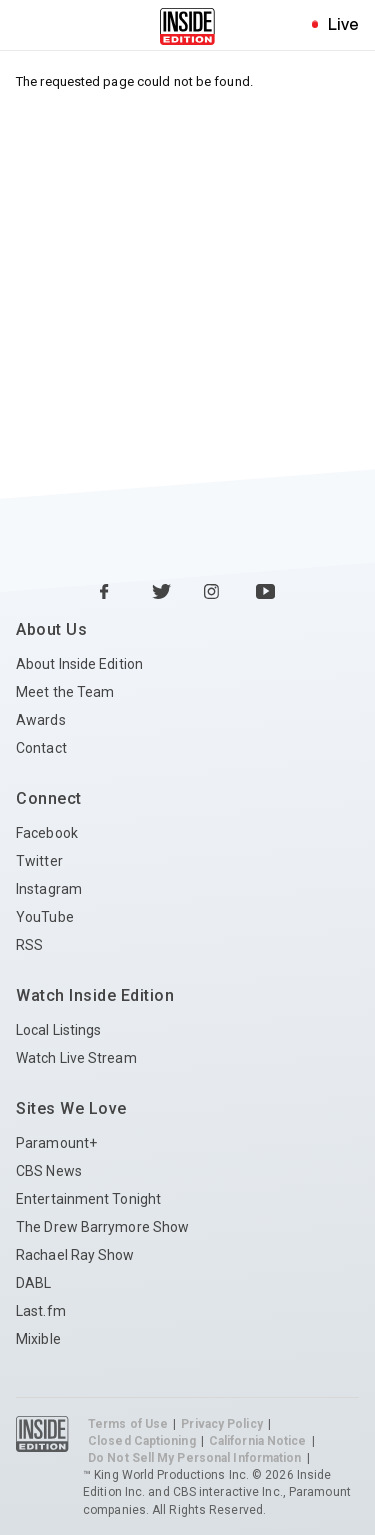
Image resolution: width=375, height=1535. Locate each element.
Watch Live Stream (76, 1058)
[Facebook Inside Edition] (110, 593)
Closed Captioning (142, 1441)
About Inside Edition (79, 664)
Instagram (49, 889)
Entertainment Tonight (88, 1199)
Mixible (38, 1339)
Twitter (39, 861)
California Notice (258, 1441)
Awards (41, 720)
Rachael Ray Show (75, 1255)
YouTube (45, 917)
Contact (41, 748)
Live (343, 24)
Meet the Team (65, 692)
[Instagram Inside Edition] (214, 593)
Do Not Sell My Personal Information (195, 1458)
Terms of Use (128, 1424)
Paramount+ (56, 1143)
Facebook (47, 833)
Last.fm (41, 1311)
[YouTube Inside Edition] (266, 593)
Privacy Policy (221, 1424)
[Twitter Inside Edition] (162, 593)
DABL (33, 1283)
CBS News (49, 1171)
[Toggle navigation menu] (34, 25)
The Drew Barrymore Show (102, 1227)
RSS (29, 945)
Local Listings (58, 1030)
